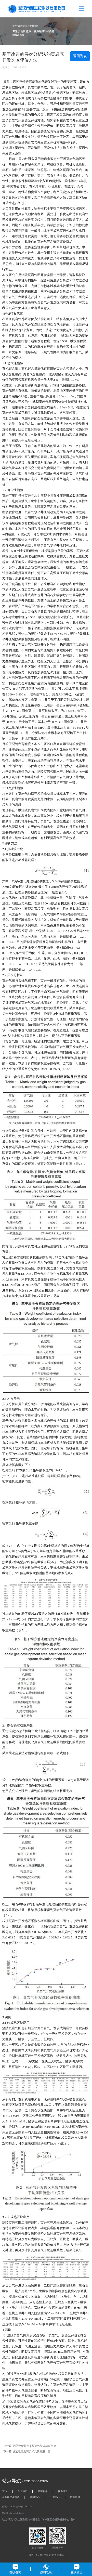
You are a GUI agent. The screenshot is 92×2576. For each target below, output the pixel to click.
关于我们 (22, 2491)
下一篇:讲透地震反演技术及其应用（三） (28, 2451)
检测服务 (43, 2491)
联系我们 (75, 2497)
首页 (4, 2491)
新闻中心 (35, 2497)
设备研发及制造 (10, 2497)
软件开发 (63, 2491)
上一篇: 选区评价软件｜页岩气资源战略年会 (29, 2445)
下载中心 (55, 2497)
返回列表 (80, 56)
